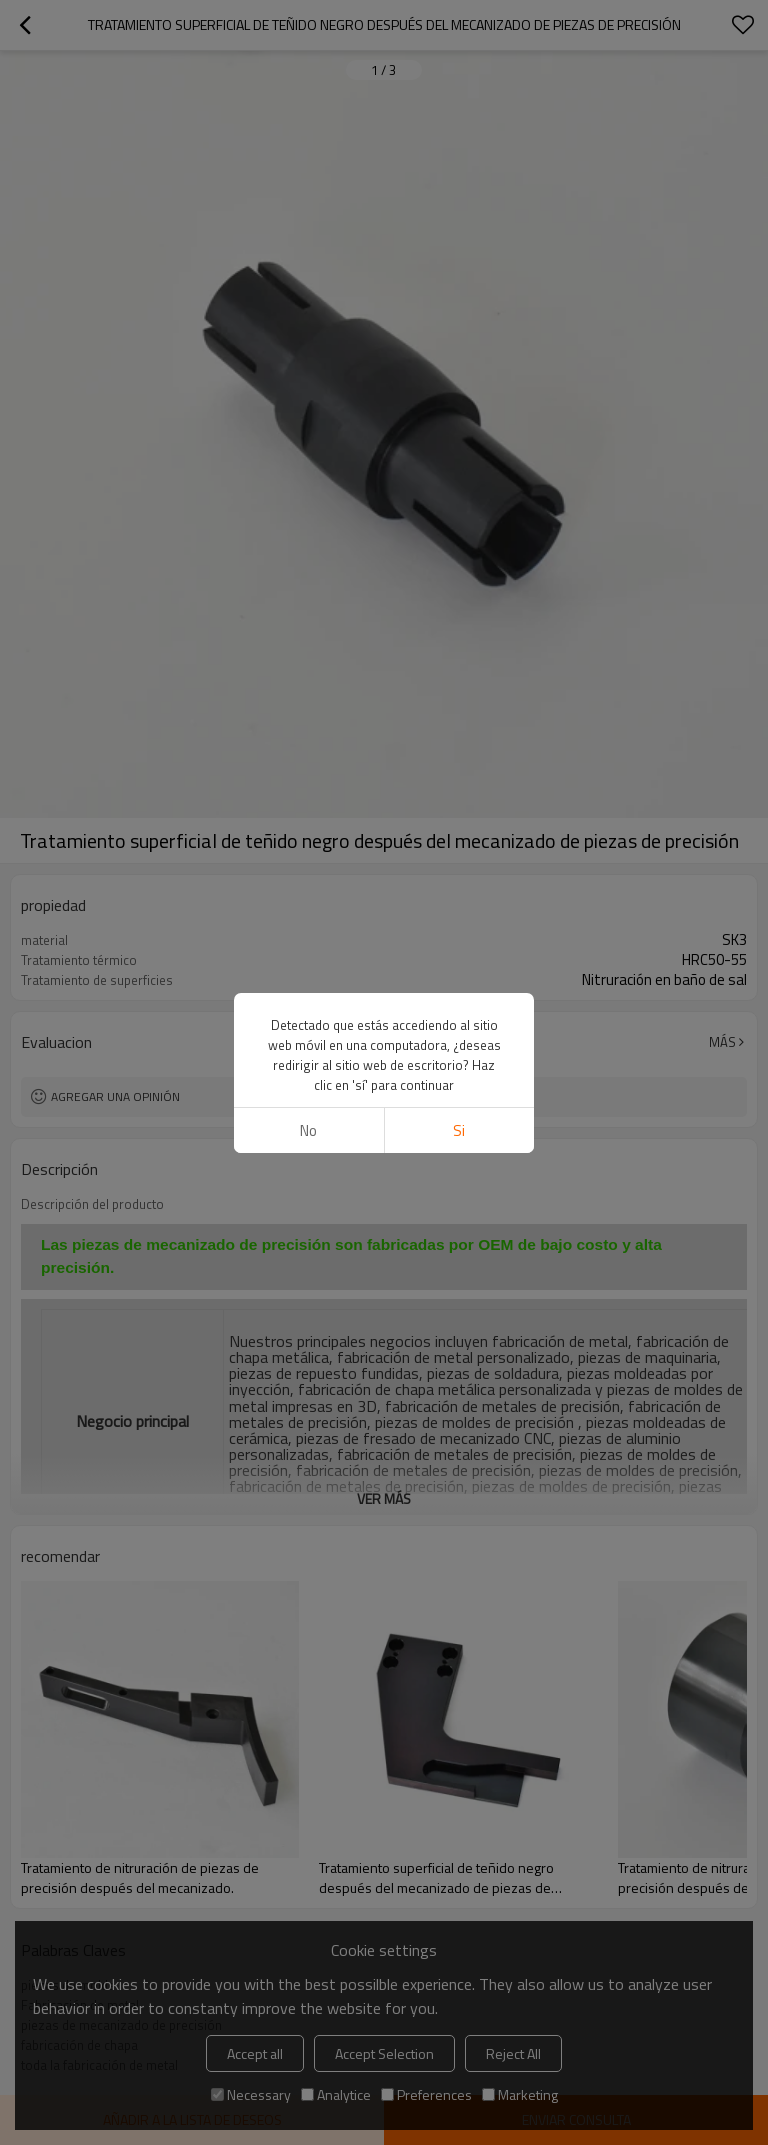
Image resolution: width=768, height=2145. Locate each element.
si (459, 1130)
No (308, 1130)
